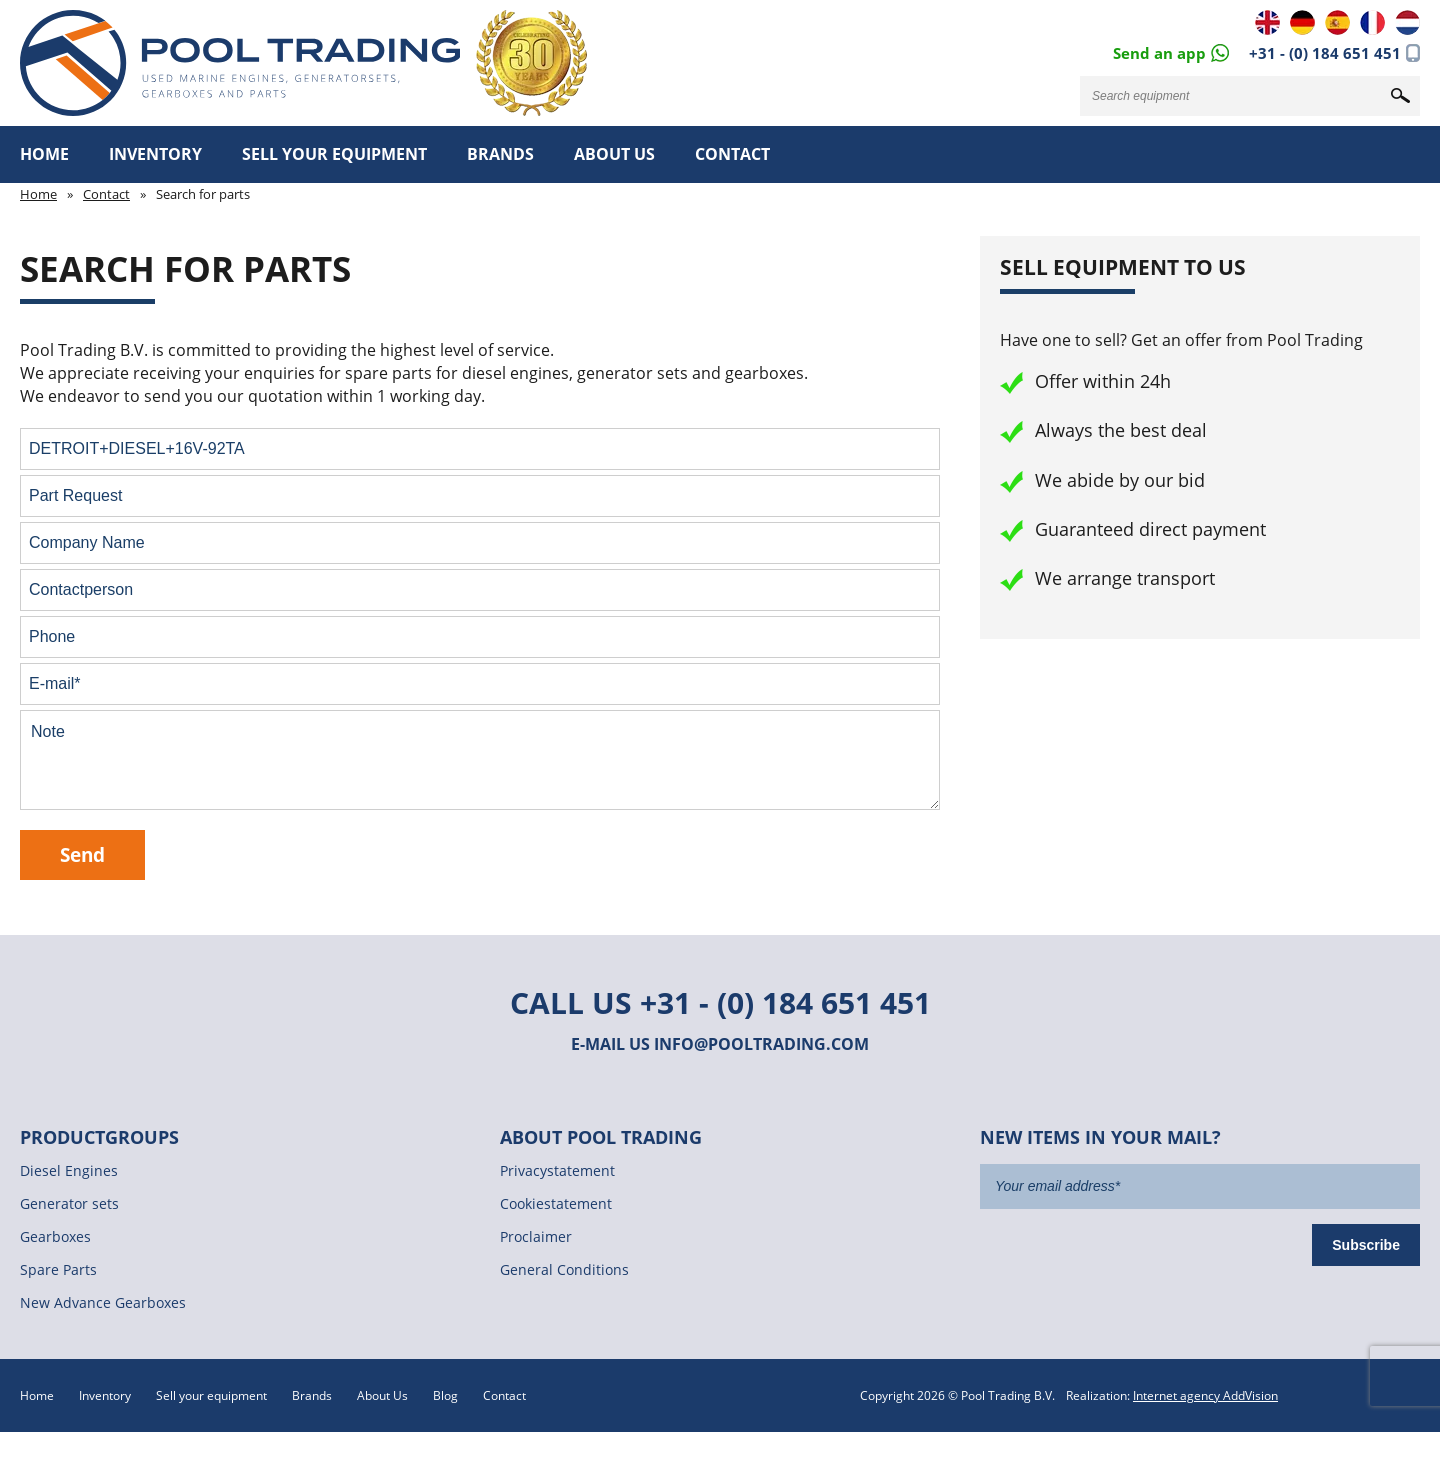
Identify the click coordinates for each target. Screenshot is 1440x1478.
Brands (500, 154)
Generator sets (69, 1203)
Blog (445, 1395)
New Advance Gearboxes (103, 1302)
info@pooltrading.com (761, 1044)
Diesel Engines (69, 1170)
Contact (732, 154)
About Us (614, 154)
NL (1407, 22)
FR (1372, 22)
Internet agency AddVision (1205, 1395)
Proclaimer (536, 1236)
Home (44, 154)
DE (1302, 22)
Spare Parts (58, 1269)
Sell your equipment (334, 154)
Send (82, 854)
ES (1337, 22)
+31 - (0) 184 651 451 (1325, 53)
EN (1267, 22)
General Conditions (564, 1269)
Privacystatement (557, 1170)
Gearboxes (55, 1236)
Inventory (155, 154)
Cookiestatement (556, 1203)
